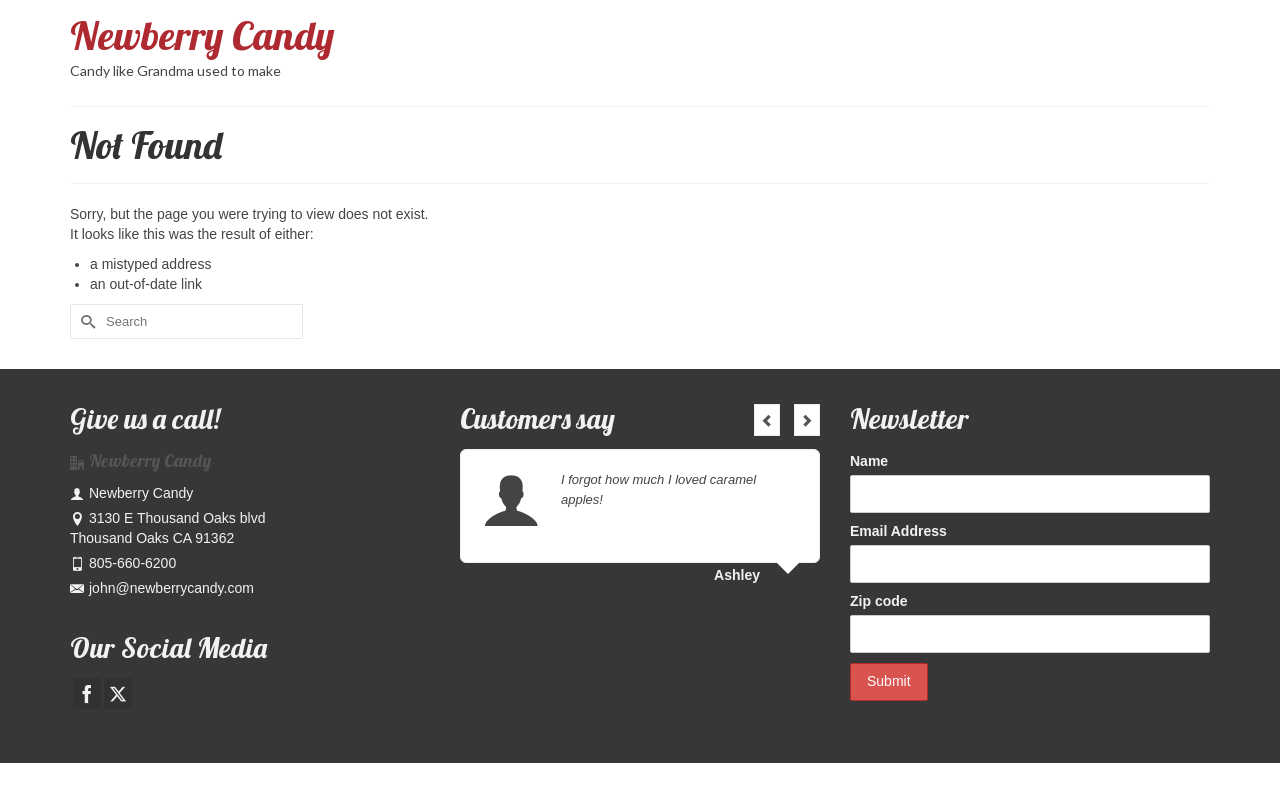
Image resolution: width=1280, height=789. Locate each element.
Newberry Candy (202, 35)
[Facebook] (87, 693)
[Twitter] (118, 693)
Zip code (879, 601)
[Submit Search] (85, 321)
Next (807, 420)
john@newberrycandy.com (162, 588)
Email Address (898, 531)
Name (869, 461)
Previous (767, 420)
